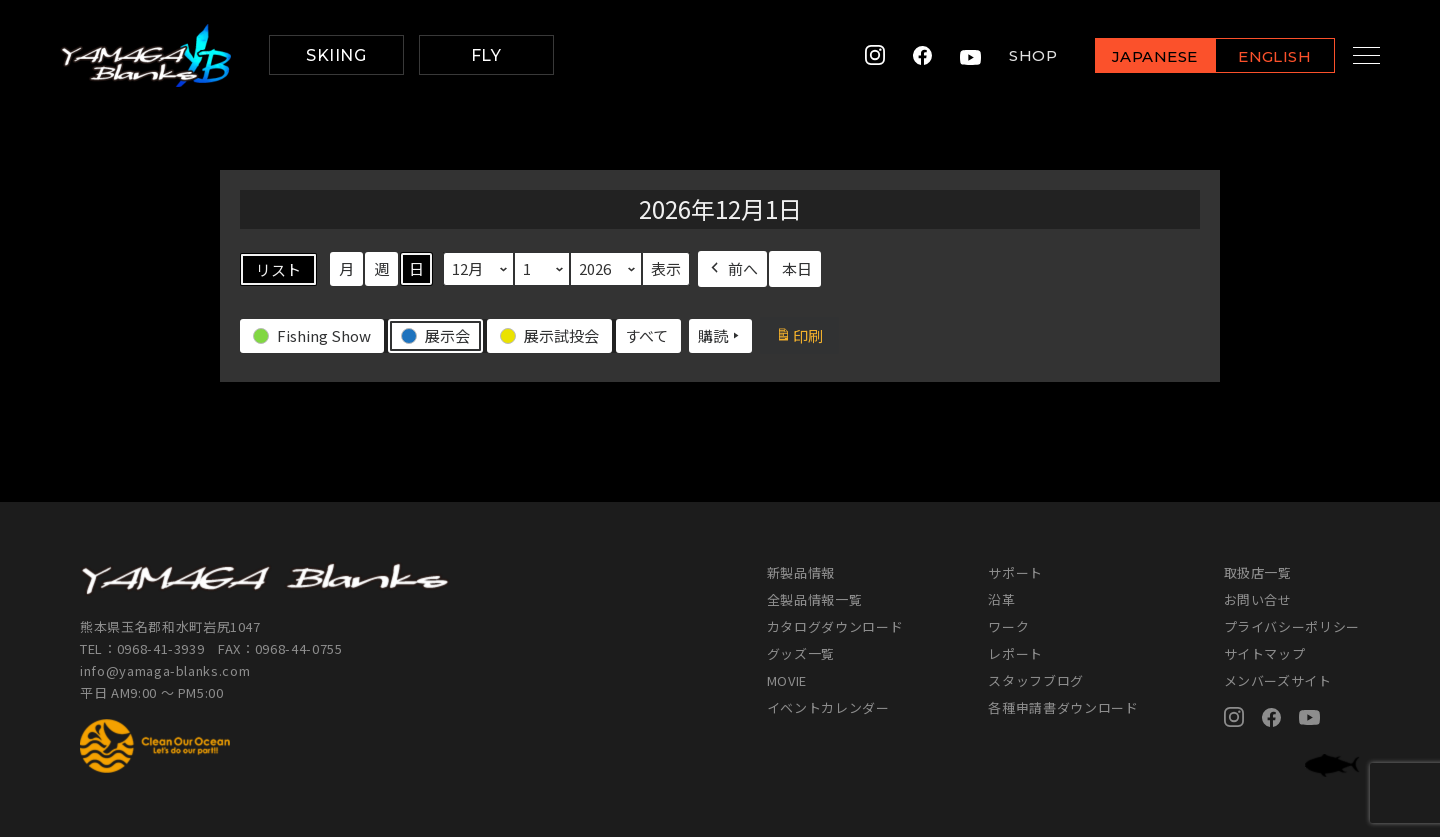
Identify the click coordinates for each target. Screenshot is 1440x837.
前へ (732, 268)
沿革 (1001, 599)
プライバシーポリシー (1292, 626)
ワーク (1008, 626)
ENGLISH (1255, 56)
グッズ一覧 (801, 653)
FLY (486, 55)
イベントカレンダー (828, 707)
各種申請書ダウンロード (1063, 707)
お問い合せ (1258, 599)
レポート (1015, 653)
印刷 (806, 338)
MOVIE (787, 680)
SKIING (336, 55)
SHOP (1014, 55)
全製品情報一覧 (815, 599)
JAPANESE (1135, 56)
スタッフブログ (1036, 680)
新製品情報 (801, 572)
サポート (1015, 572)
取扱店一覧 (1258, 572)
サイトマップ (1265, 653)
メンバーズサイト (1278, 680)
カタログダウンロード (835, 626)
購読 (720, 336)
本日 (797, 268)
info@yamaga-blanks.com (165, 670)
